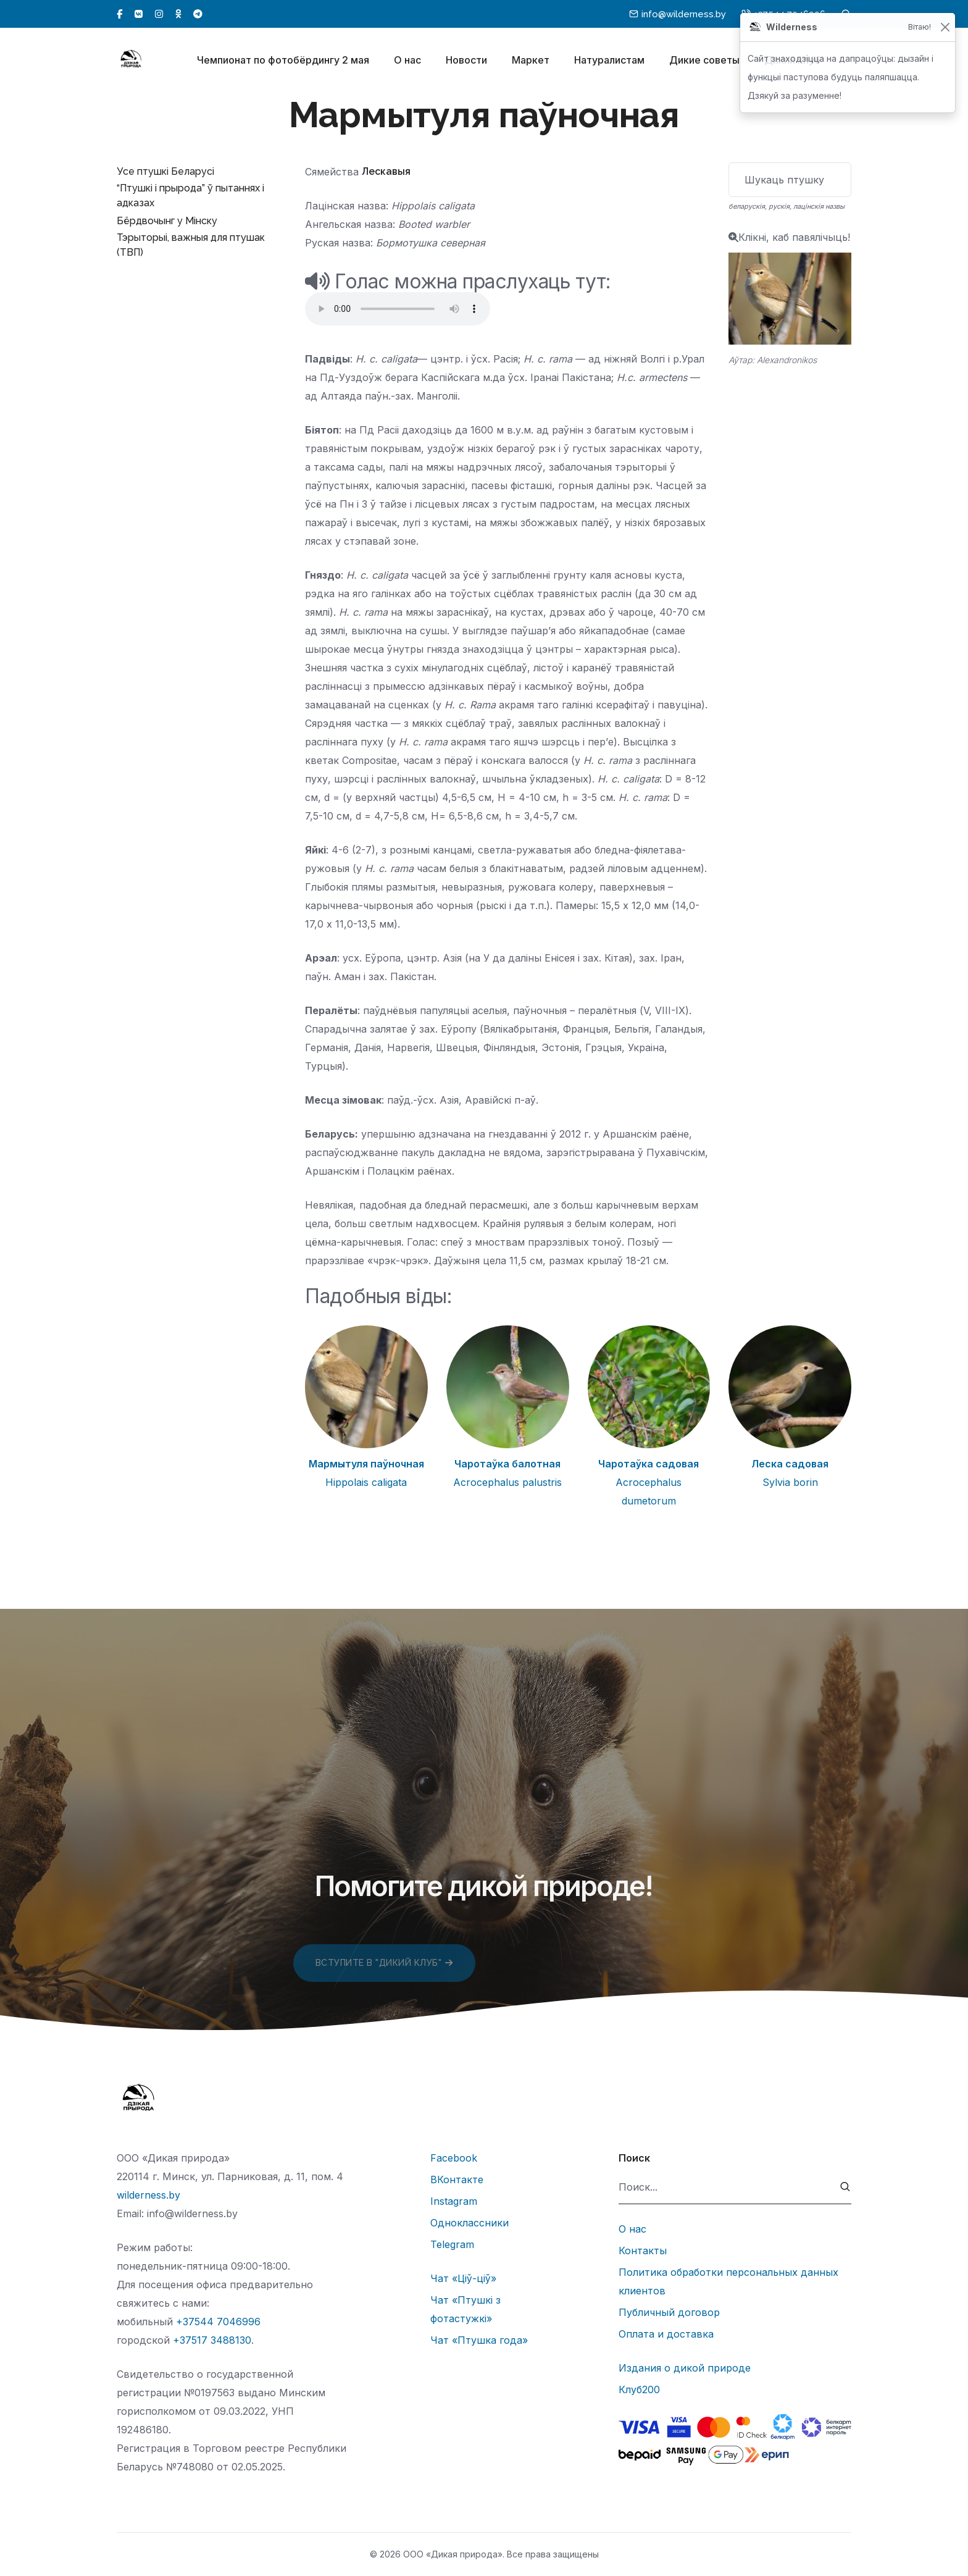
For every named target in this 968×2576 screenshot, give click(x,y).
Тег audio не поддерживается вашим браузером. (397, 308)
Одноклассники (469, 2223)
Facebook (453, 2158)
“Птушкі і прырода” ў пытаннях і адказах (190, 195)
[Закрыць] (944, 27)
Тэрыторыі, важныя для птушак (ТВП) (191, 245)
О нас (407, 60)
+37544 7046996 (218, 2321)
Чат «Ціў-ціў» (463, 2278)
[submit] (845, 2187)
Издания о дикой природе (685, 2368)
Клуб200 (639, 2389)
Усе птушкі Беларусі (165, 171)
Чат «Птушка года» (479, 2340)
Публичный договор (669, 2312)
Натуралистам (609, 60)
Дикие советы (704, 60)
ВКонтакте (456, 2179)
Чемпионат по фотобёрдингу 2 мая (283, 60)
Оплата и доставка (666, 2334)
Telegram (452, 2244)
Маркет (530, 60)
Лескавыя (386, 171)
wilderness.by (148, 2195)
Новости (466, 60)
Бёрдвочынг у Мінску (167, 221)
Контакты (643, 2250)
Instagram (453, 2201)
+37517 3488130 (212, 2340)
